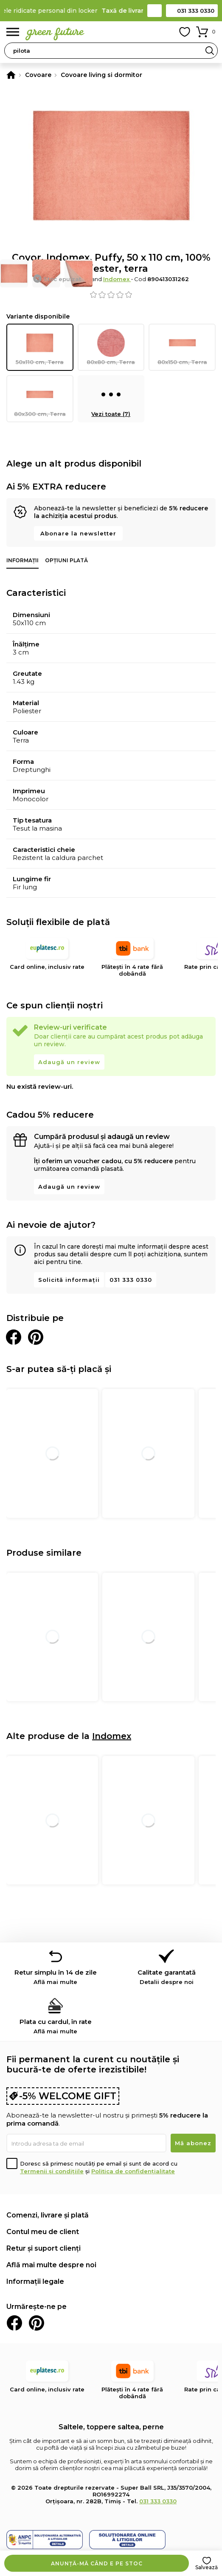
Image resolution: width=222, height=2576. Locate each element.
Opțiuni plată (66, 560)
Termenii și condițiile (52, 2171)
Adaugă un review (69, 1062)
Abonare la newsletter (78, 533)
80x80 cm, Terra (111, 347)
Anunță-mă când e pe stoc (97, 2563)
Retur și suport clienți (43, 2248)
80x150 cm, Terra (182, 347)
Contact (154, 10)
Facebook (14, 2323)
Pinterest (36, 2323)
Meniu (12, 32)
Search (209, 50)
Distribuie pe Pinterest (35, 1337)
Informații (22, 560)
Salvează (206, 2567)
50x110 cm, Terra (39, 347)
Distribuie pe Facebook (13, 1337)
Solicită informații (69, 1279)
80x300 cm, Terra (39, 398)
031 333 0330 (195, 10)
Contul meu (165, 32)
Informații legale (35, 2281)
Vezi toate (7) (111, 398)
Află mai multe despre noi (51, 2265)
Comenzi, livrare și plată (47, 2215)
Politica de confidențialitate (133, 2171)
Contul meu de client (42, 2232)
